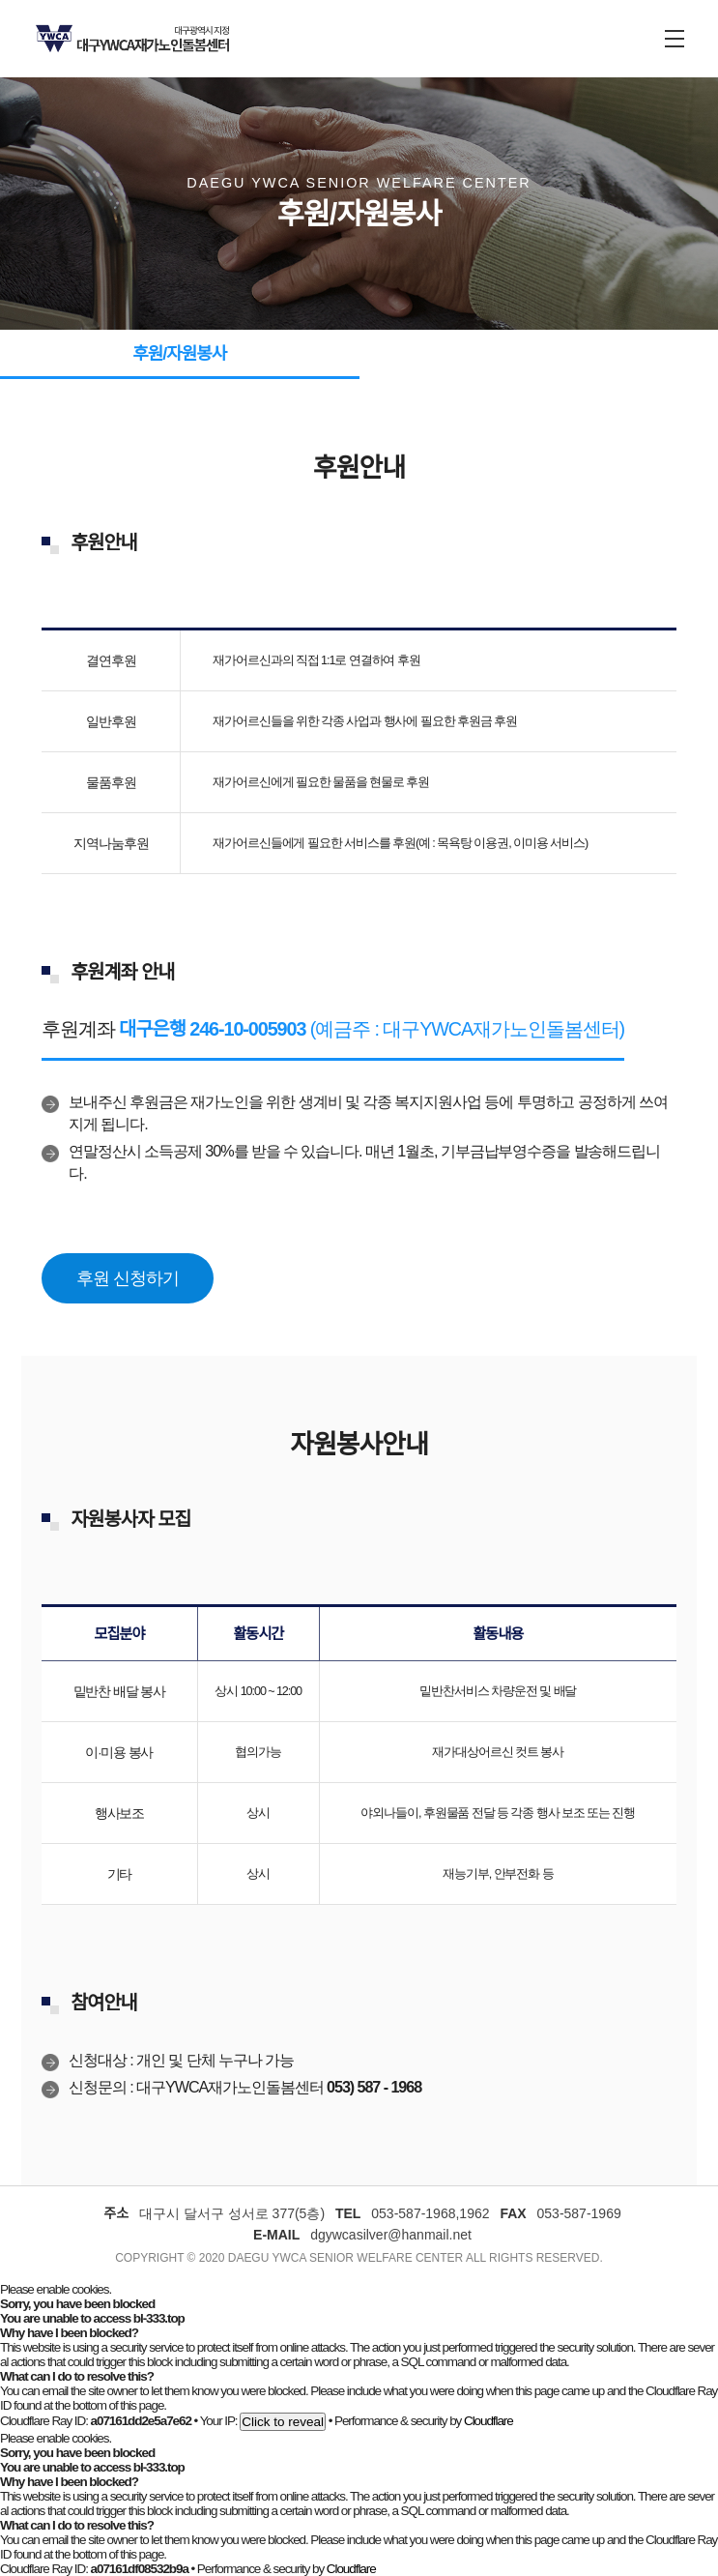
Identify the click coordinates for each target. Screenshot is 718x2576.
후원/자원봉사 (179, 354)
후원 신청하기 (127, 1278)
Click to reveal (283, 2422)
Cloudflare (488, 2421)
